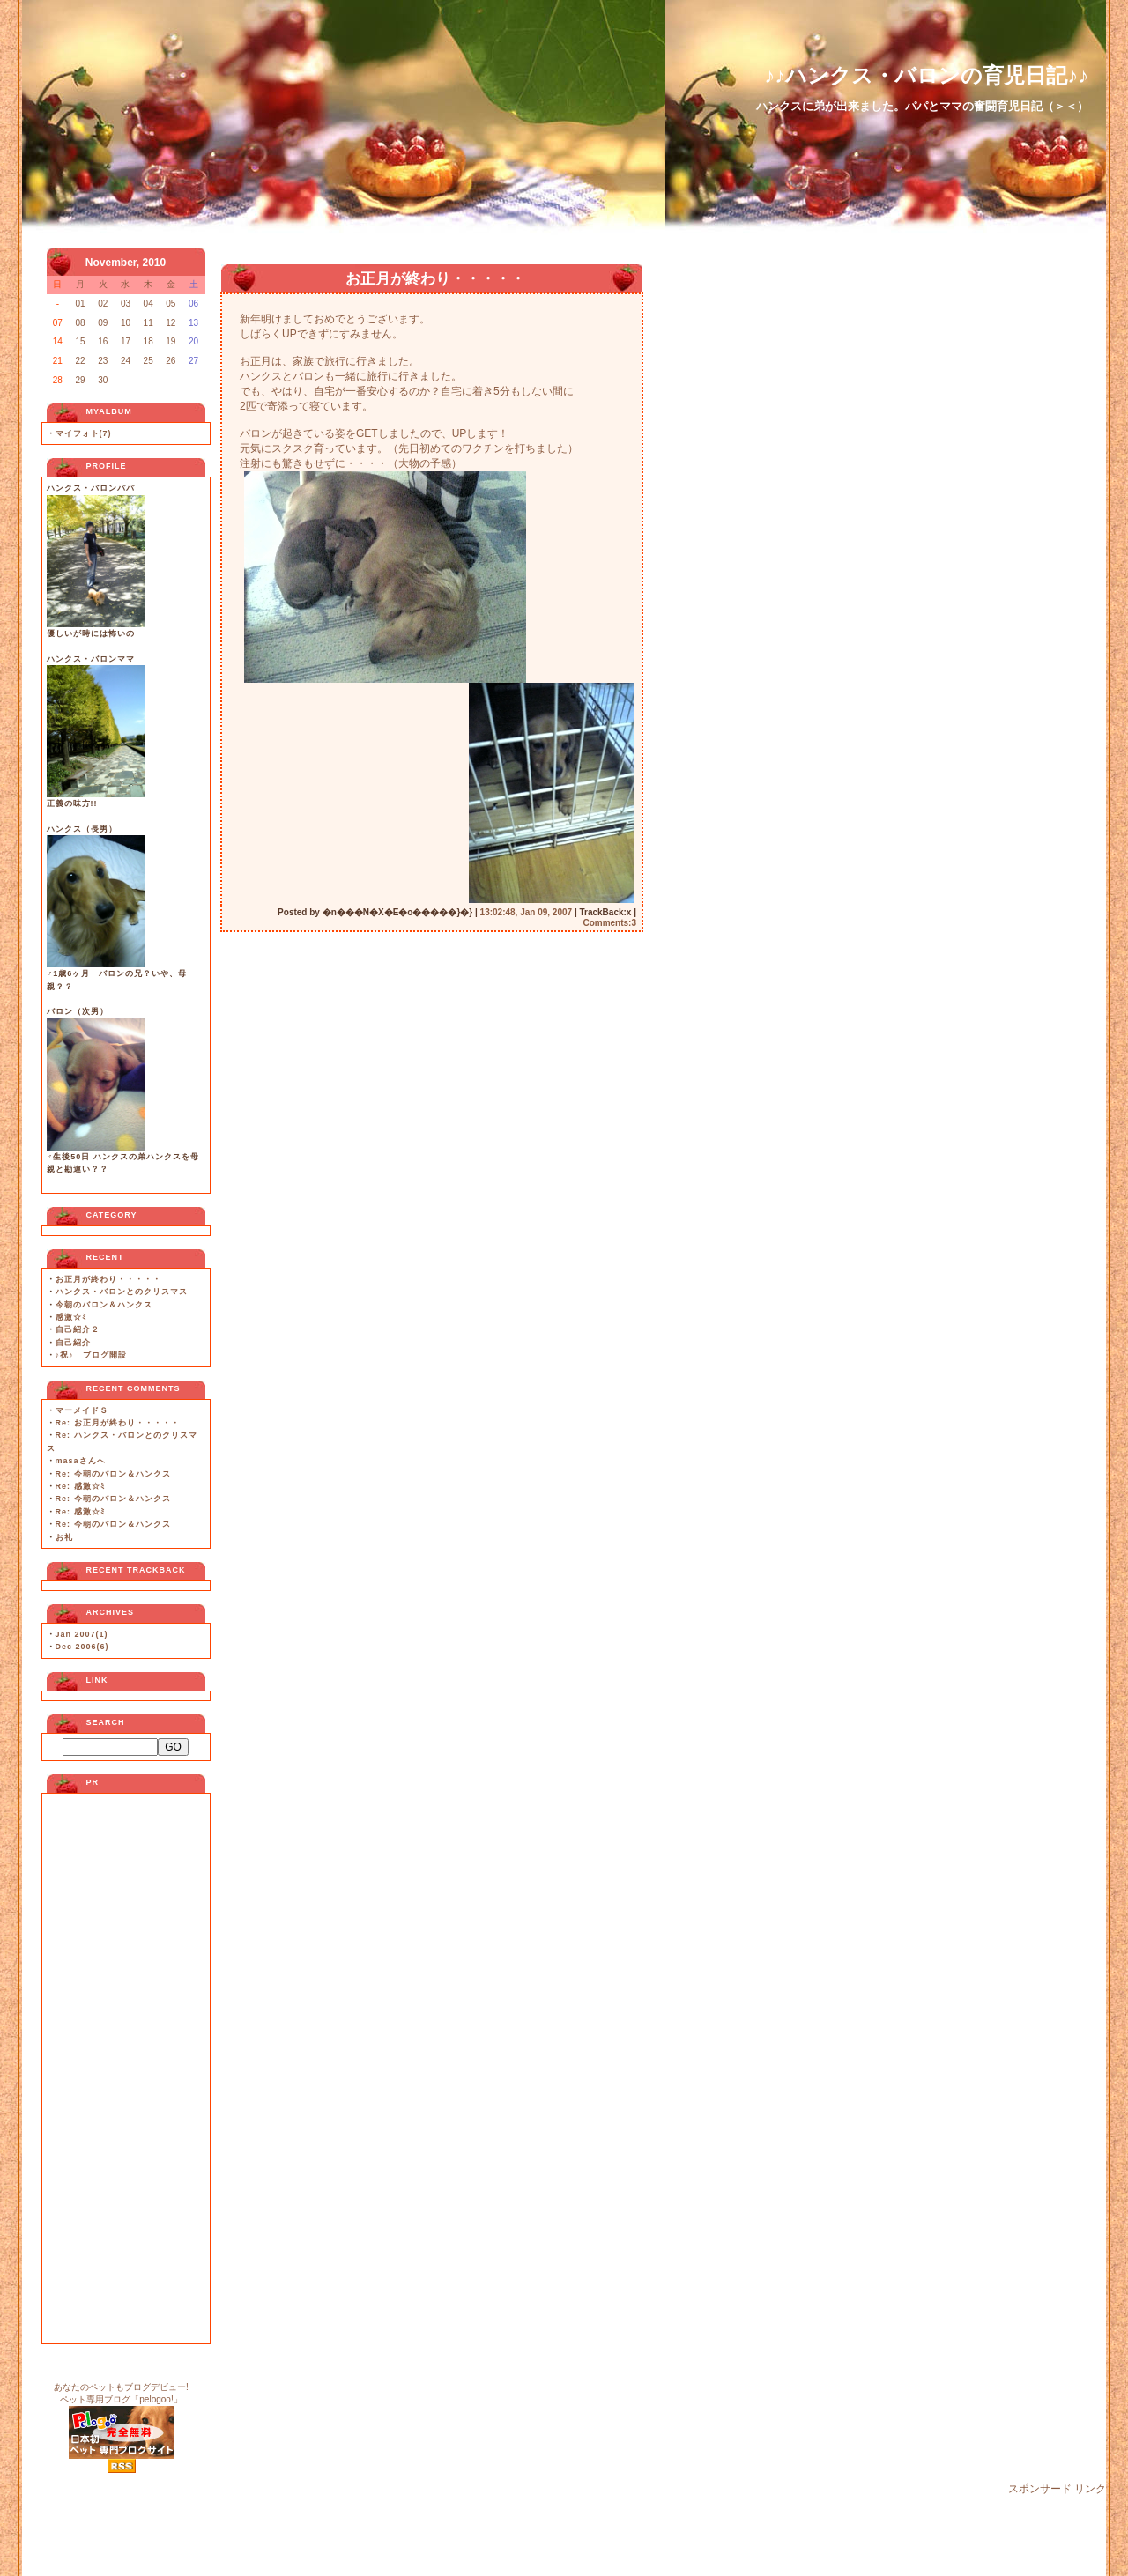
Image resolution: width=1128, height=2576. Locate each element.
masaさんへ (81, 1460)
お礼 (64, 1537)
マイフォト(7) (84, 433)
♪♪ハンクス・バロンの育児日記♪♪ (926, 75)
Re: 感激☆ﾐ (81, 1486)
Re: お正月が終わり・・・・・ (118, 1422)
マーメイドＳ (82, 1410)
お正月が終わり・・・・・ (108, 1279)
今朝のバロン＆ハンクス (104, 1304)
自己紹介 (73, 1342)
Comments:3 (609, 923)
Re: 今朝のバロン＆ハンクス (113, 1473)
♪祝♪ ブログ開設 (91, 1355)
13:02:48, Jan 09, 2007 (526, 912)
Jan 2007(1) (82, 1634)
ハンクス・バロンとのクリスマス (122, 1291)
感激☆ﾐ (71, 1317)
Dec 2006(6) (82, 1646)
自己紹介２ (78, 1329)
